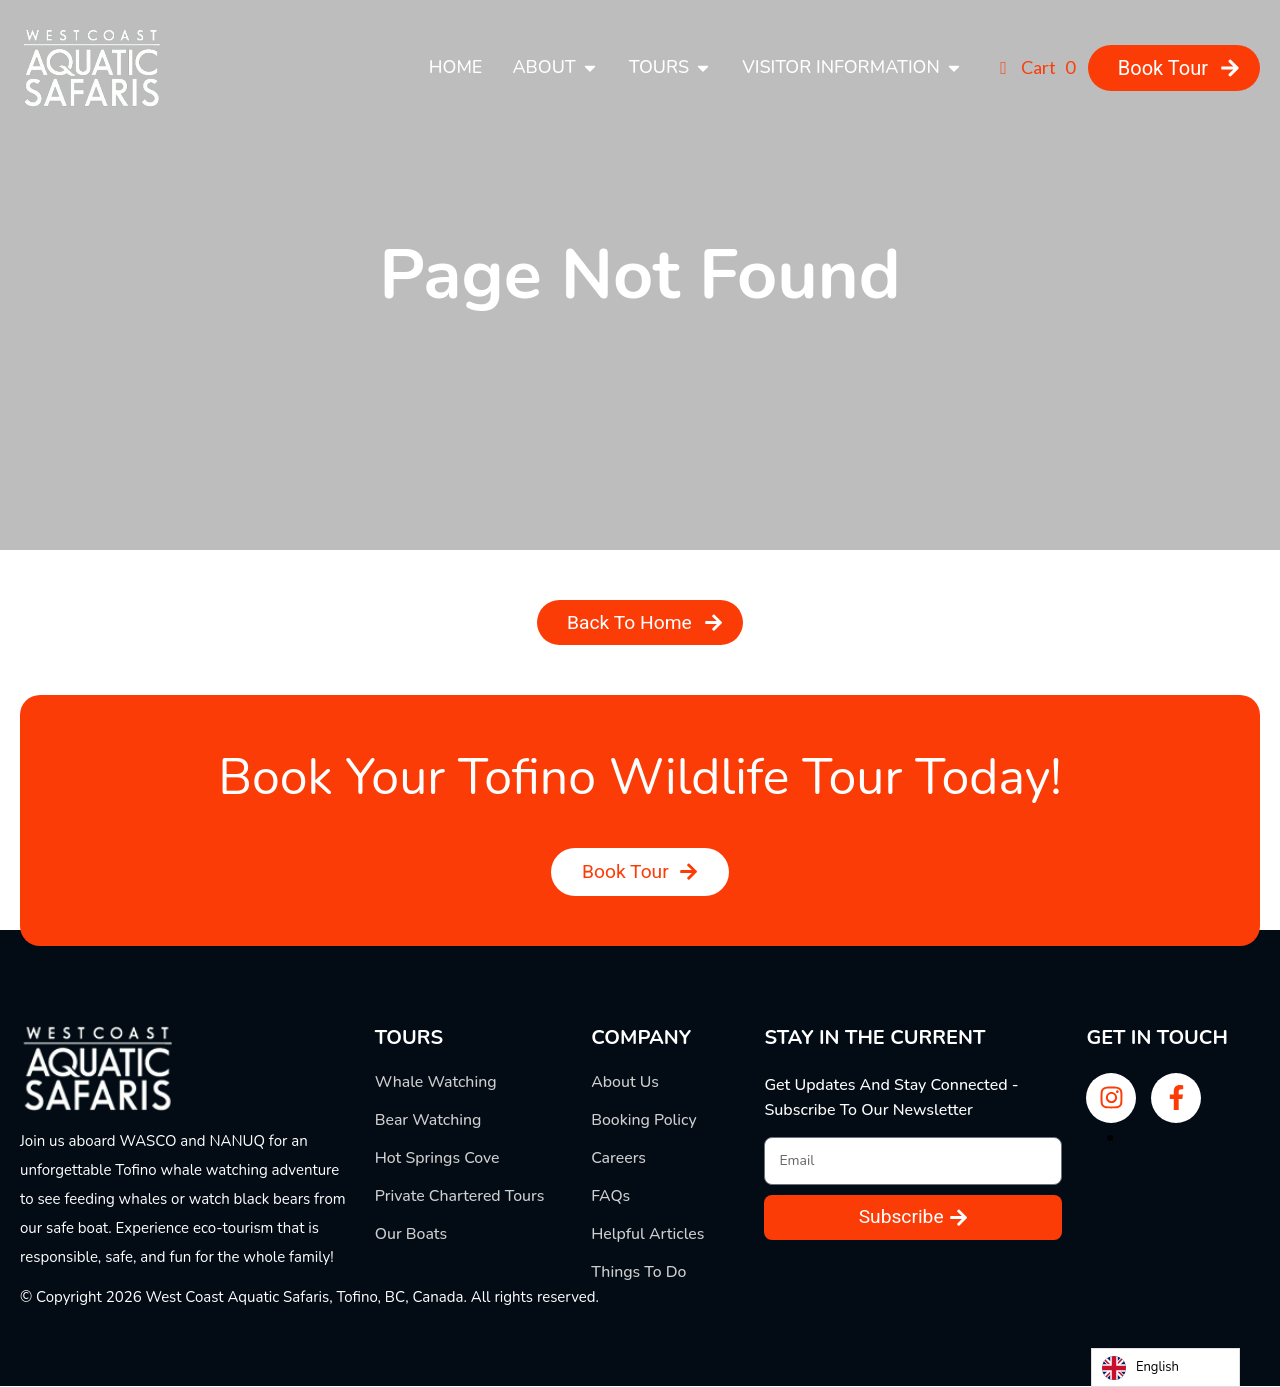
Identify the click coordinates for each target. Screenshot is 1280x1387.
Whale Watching (436, 1083)
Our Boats (411, 1235)
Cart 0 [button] (1034, 67)
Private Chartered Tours (460, 1197)
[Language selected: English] (1165, 1367)
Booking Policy (644, 1121)
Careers (618, 1159)
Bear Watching (429, 1121)
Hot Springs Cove (438, 1159)
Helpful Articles (648, 1235)
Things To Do (639, 1273)
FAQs (611, 1197)
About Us (625, 1083)
